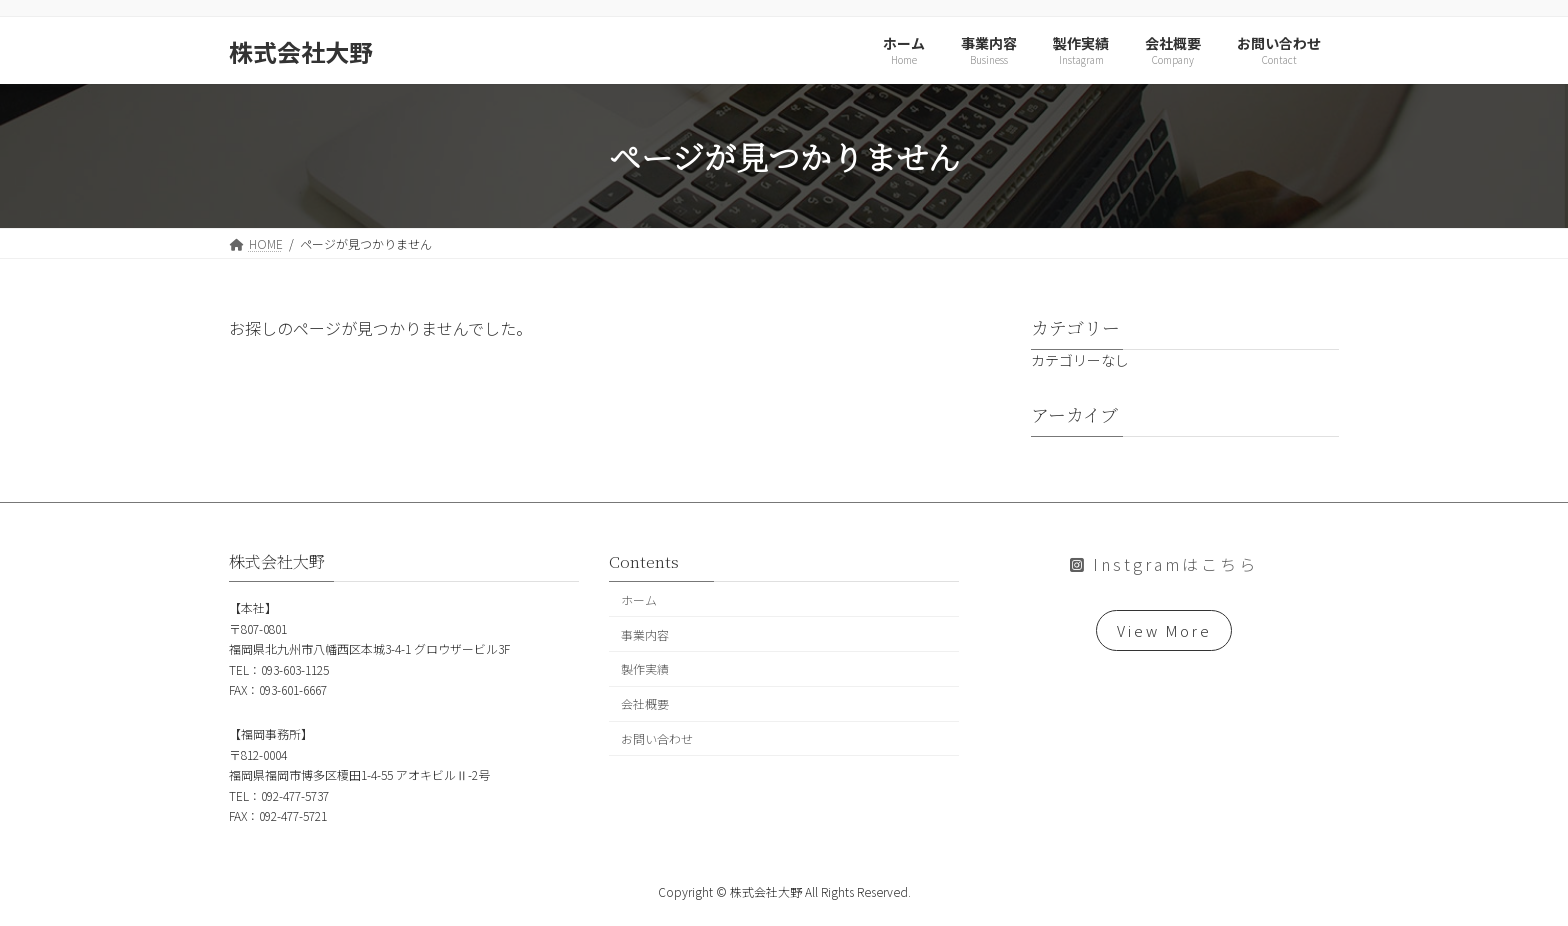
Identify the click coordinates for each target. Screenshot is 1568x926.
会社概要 (645, 703)
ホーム (639, 598)
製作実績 (645, 668)
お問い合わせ (657, 737)
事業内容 (645, 633)
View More (1164, 632)
